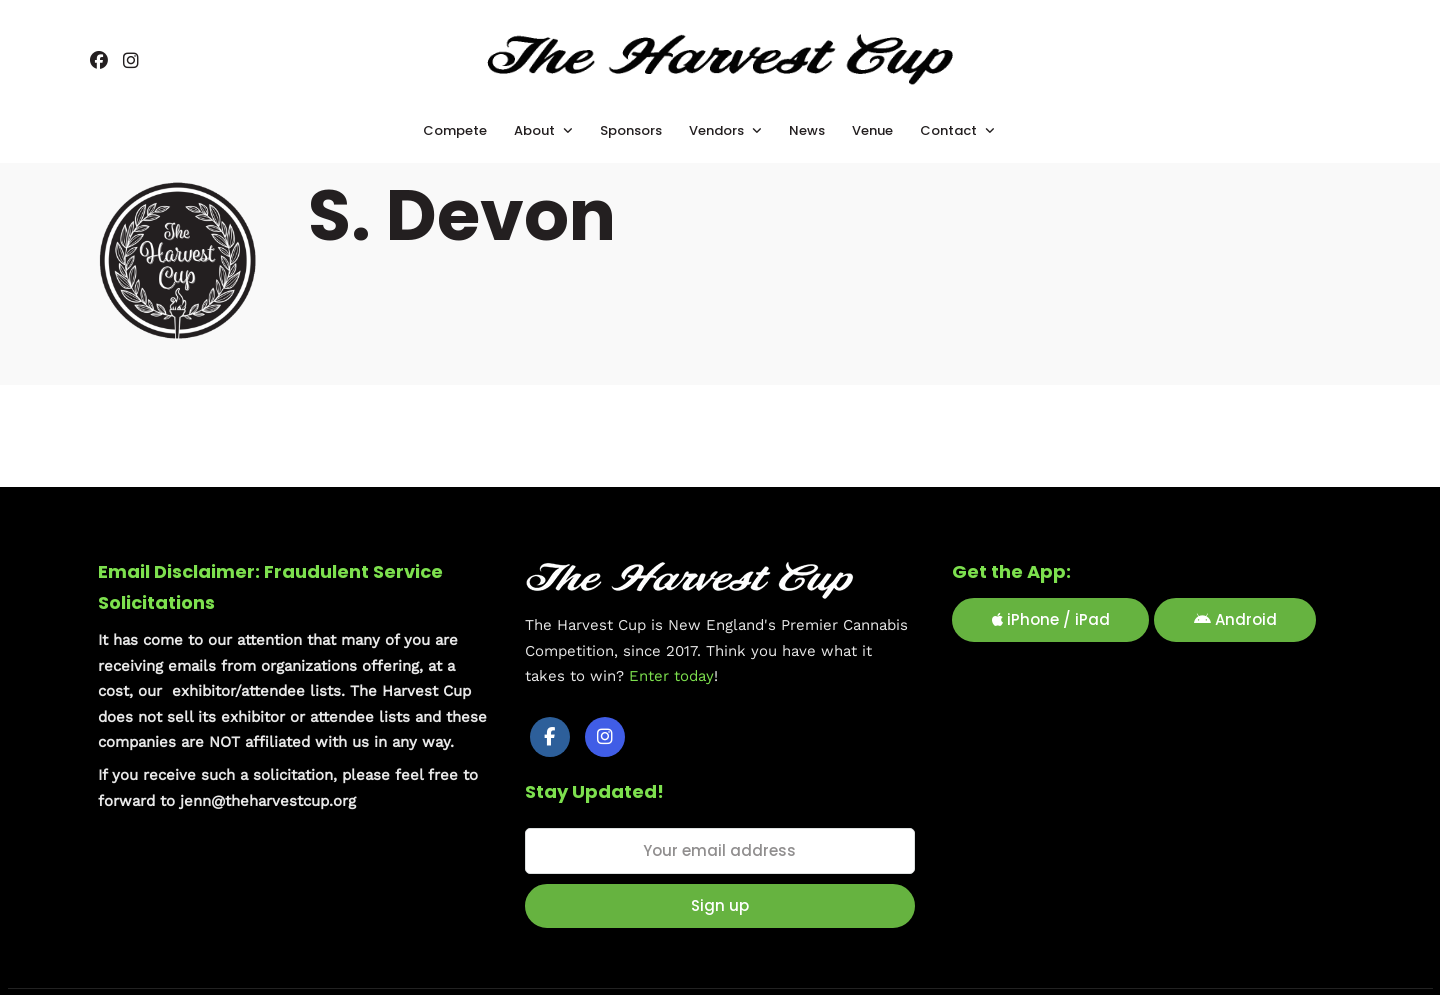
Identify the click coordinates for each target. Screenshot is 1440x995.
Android (1235, 617)
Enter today (671, 674)
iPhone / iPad (1051, 617)
